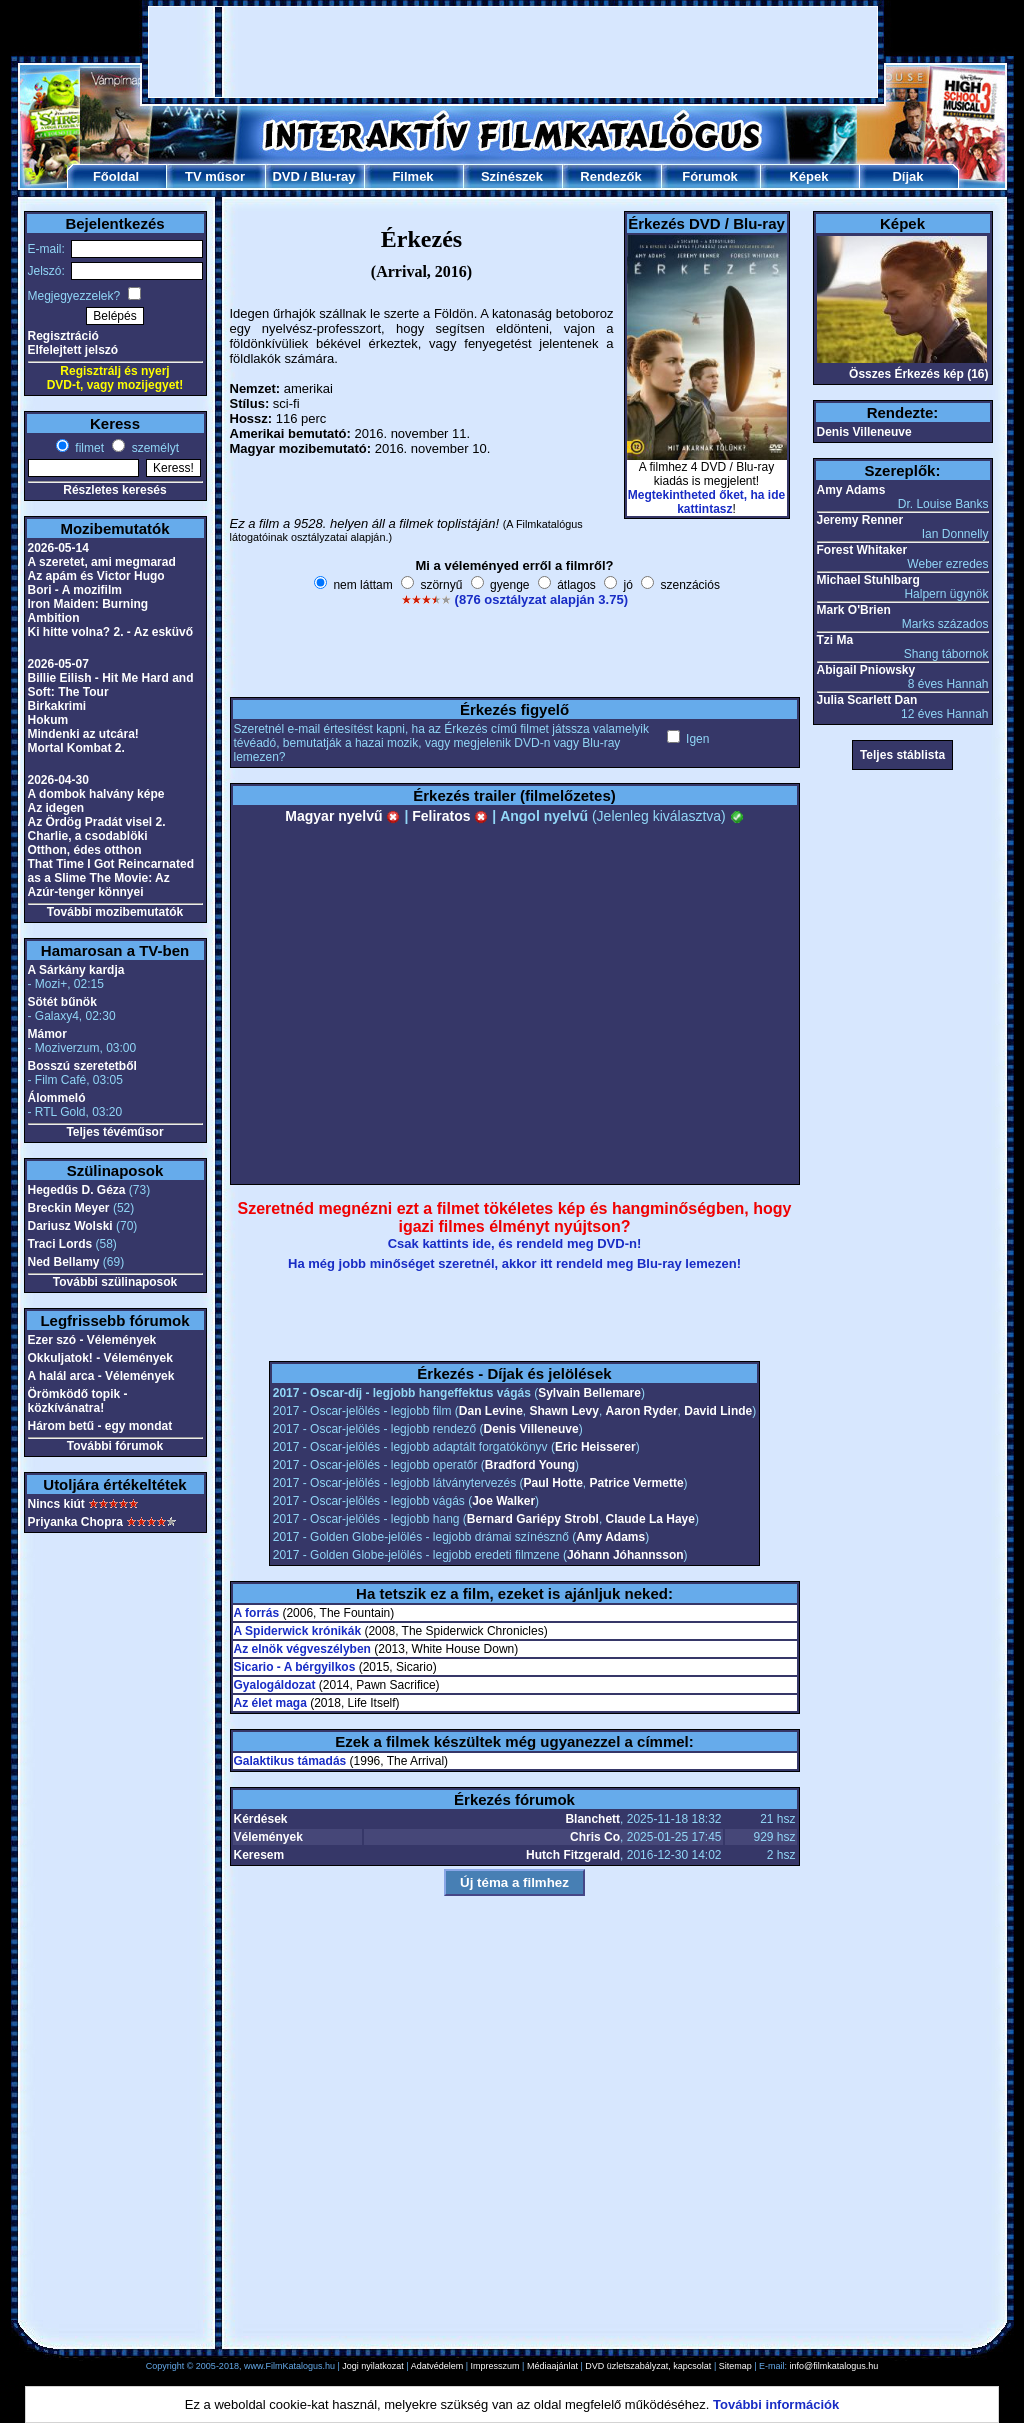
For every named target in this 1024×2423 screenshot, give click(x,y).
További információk (776, 2404)
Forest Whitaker (862, 550)
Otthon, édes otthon (85, 850)
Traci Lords (60, 1244)
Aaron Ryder (642, 1411)
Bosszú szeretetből (82, 1066)
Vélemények (268, 1837)
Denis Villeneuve (531, 1429)
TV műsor (215, 176)
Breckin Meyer (69, 1208)
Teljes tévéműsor (114, 1132)
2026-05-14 (58, 548)
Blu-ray (333, 176)
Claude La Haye (650, 1519)
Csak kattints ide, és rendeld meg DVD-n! (515, 1243)
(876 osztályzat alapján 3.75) (541, 599)
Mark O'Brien (854, 610)
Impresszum (495, 2366)
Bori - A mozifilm (75, 590)
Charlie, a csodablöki (88, 836)
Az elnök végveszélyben (302, 1649)
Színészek (512, 176)
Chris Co (595, 1837)
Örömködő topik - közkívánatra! (78, 1401)
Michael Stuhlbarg (868, 580)
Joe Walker (503, 1501)
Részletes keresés (114, 490)
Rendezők (610, 176)
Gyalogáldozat (275, 1685)
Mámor (47, 1034)
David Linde (718, 1411)
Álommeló (57, 1098)
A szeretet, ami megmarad (102, 562)
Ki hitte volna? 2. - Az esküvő (111, 632)
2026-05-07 (58, 664)
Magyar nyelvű (342, 816)
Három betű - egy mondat (100, 1426)
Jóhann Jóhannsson (625, 1555)
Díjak (907, 176)
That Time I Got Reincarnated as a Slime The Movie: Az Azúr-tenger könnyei (111, 878)
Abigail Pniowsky (866, 670)
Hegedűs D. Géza (77, 1190)
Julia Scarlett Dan (867, 700)
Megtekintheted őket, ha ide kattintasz (706, 502)
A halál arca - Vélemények (101, 1376)
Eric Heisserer (595, 1447)
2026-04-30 (58, 780)
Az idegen (56, 808)
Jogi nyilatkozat (373, 2366)
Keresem (259, 1855)
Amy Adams (610, 1537)
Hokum (48, 720)
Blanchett (592, 1819)
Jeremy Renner (860, 520)
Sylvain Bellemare (589, 1393)
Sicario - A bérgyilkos (295, 1667)
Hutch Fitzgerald (573, 1855)
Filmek (412, 176)
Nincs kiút (56, 1504)
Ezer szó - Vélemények (92, 1340)
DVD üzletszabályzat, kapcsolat (648, 2366)
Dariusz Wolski (70, 1226)
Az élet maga (270, 1703)
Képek (808, 176)
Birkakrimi (57, 706)
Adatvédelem (437, 2366)
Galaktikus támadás (290, 1761)
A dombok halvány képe (96, 794)
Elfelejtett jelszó (73, 350)
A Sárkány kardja (76, 970)
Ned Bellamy (64, 1262)
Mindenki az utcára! (83, 734)
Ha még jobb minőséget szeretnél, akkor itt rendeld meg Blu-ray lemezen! (514, 1263)
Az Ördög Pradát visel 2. (97, 822)
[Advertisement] (513, 52)
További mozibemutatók (115, 912)
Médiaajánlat (552, 2366)
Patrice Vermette (637, 1483)
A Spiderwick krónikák (298, 1631)
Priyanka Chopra (75, 1522)
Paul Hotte (553, 1483)
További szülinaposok (115, 1282)
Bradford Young (530, 1465)
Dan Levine (491, 1411)
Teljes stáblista (902, 755)
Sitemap (735, 2366)
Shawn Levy (564, 1411)
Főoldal (116, 176)
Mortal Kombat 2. (76, 748)
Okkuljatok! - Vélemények (100, 1358)
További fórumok (115, 1446)
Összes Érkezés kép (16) (918, 374)
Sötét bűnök (62, 1002)
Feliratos (450, 816)
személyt (153, 448)
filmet (88, 448)
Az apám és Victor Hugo (96, 576)
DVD (285, 176)
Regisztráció (63, 336)
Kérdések (261, 1819)
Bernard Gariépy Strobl (533, 1519)
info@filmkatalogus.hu (834, 2366)
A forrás (257, 1613)
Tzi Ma (835, 640)
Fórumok (710, 176)
